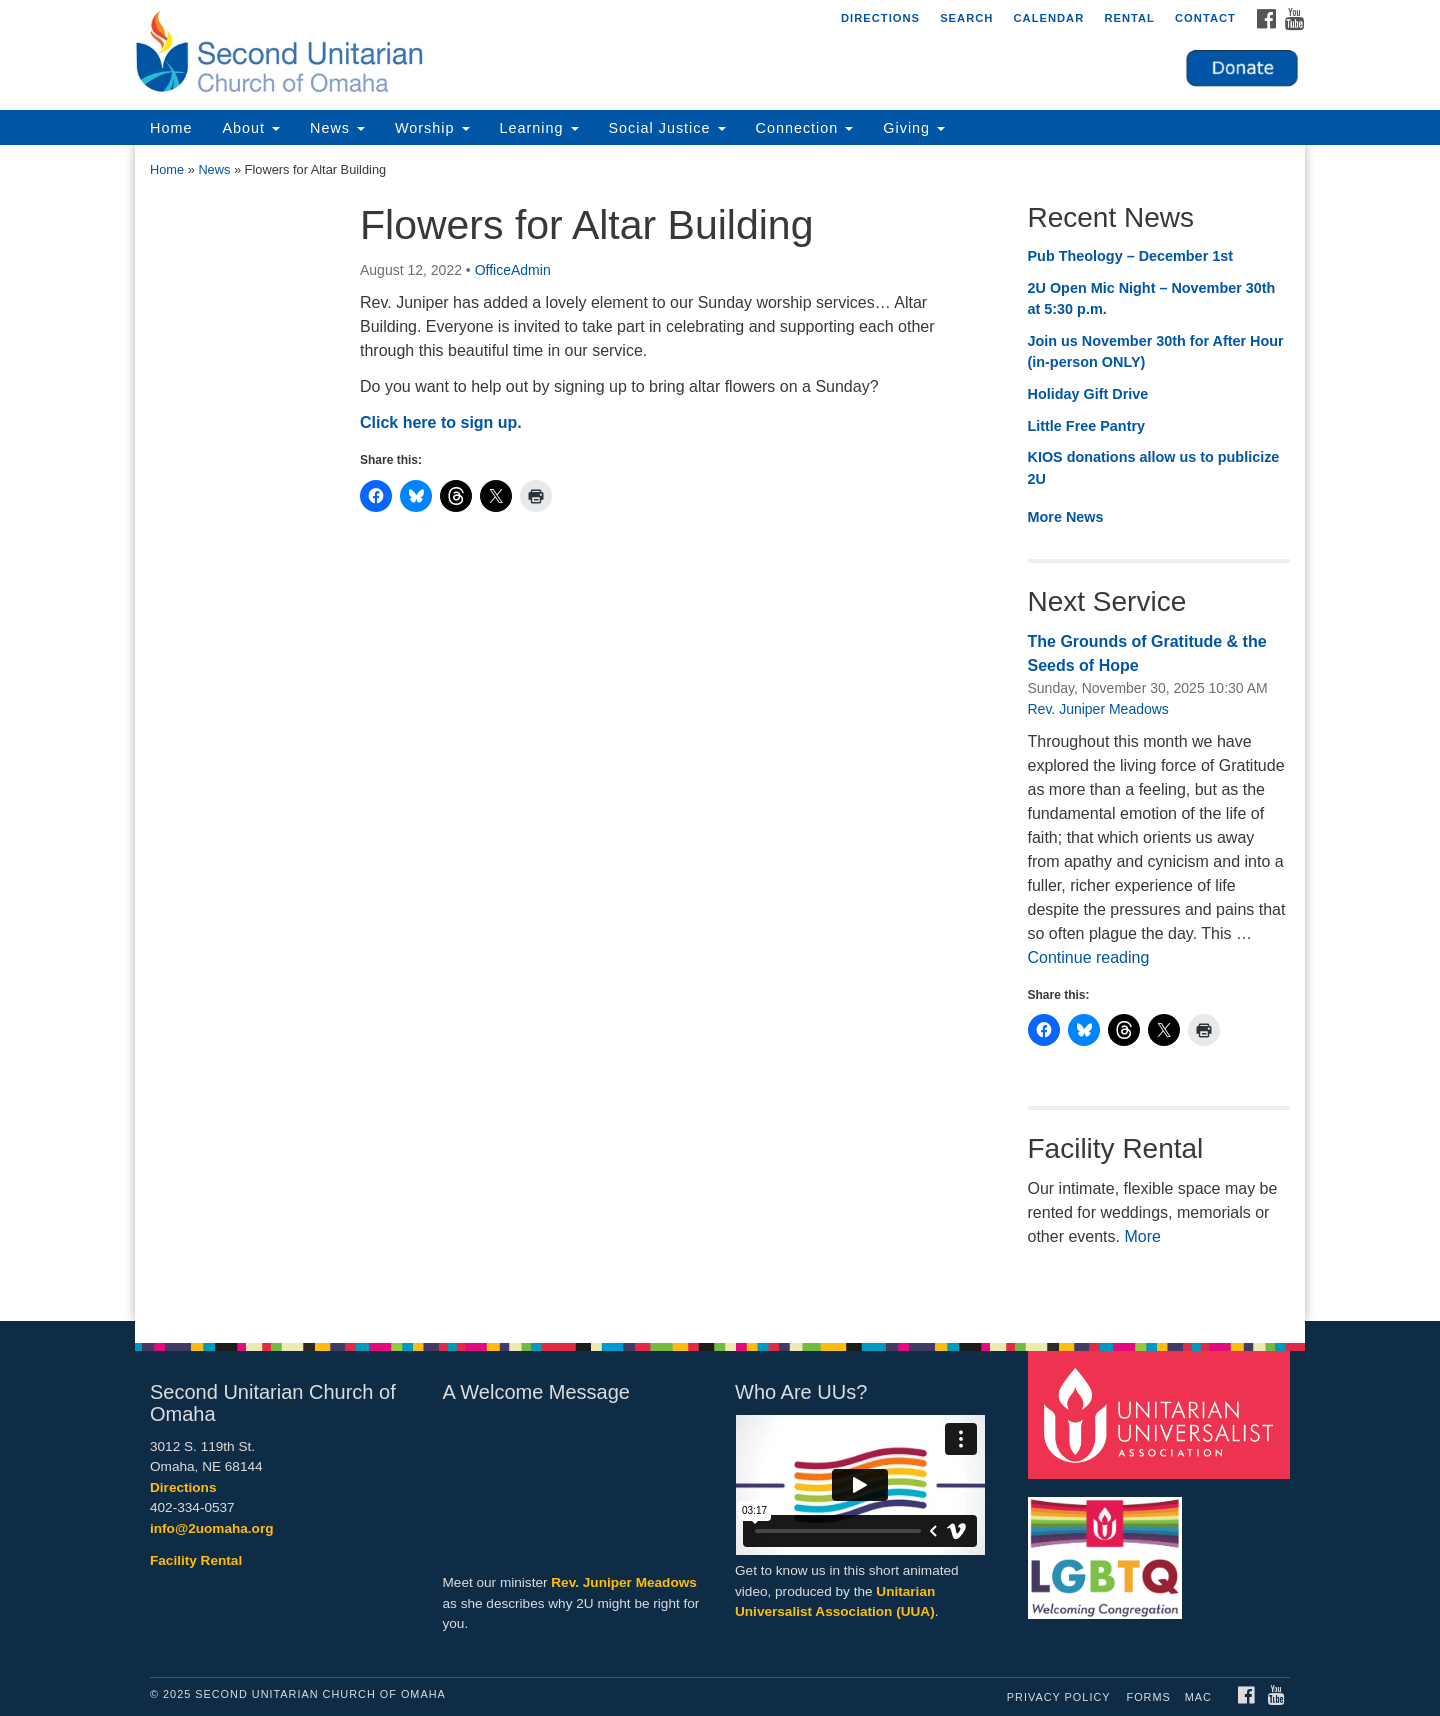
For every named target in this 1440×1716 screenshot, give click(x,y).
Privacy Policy (1059, 1697)
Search (966, 18)
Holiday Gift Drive (1088, 394)
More (1142, 1236)
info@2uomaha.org (212, 1528)
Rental (1129, 18)
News (337, 128)
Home (171, 128)
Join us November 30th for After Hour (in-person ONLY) (1156, 352)
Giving (914, 128)
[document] (720, 733)
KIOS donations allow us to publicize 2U (1154, 468)
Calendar (1048, 18)
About (251, 128)
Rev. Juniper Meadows (1098, 709)
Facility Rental (196, 1560)
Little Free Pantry (1087, 426)
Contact (1205, 18)
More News (1066, 517)
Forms (1149, 1697)
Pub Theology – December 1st (1131, 256)
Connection (805, 128)
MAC (1198, 1697)
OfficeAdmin (513, 270)
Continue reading (1089, 957)
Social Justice (667, 128)
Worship (432, 128)
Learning (539, 128)
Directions (880, 18)
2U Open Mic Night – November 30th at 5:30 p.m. (1152, 299)
